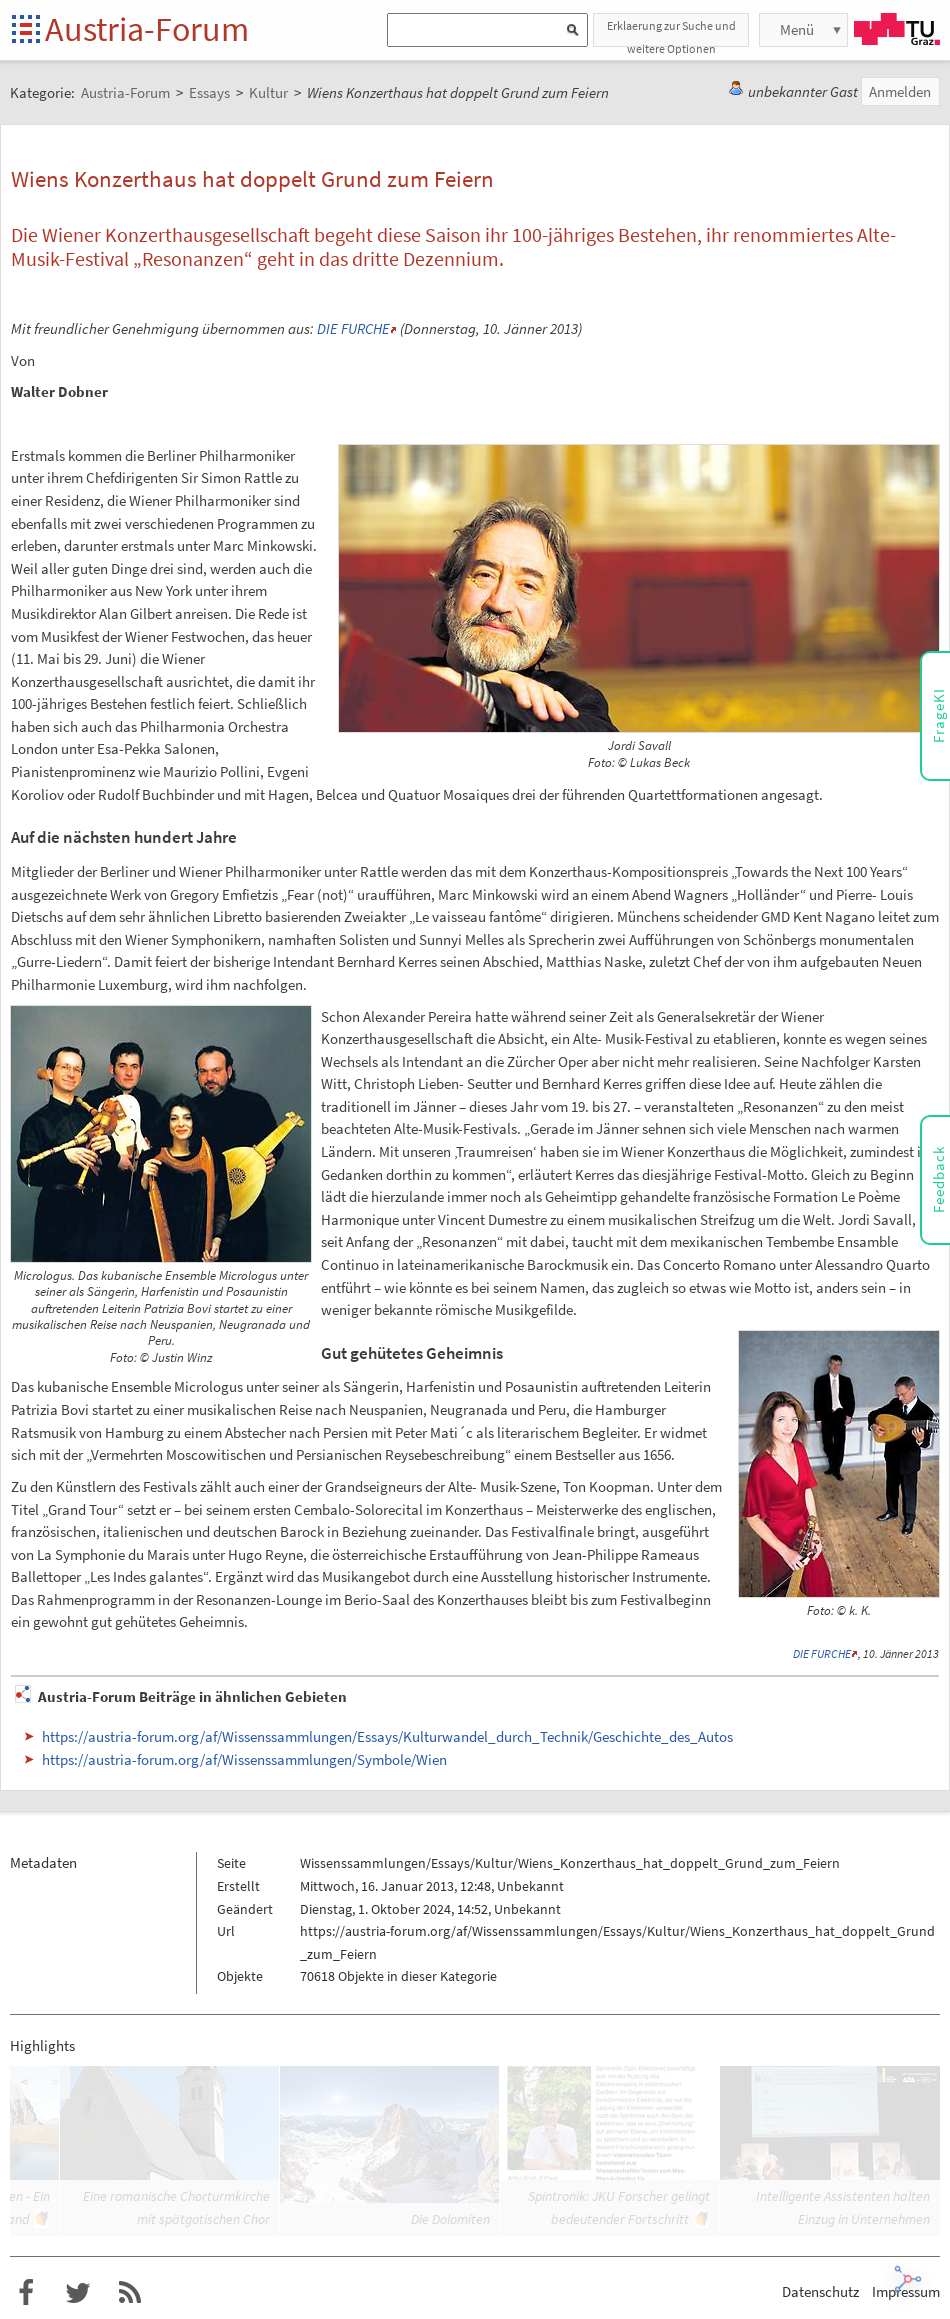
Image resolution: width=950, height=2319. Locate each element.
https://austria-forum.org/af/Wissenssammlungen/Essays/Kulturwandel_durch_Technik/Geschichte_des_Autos (387, 1736)
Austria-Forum (147, 29)
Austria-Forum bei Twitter (78, 2293)
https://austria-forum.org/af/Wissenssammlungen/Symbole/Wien (244, 1759)
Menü (797, 29)
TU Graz (897, 29)
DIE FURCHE (353, 328)
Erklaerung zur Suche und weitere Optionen (671, 32)
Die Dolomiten (450, 2219)
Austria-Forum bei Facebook (26, 2293)
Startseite (27, 30)
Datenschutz (820, 2291)
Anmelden (900, 91)
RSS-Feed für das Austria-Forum (130, 2293)
